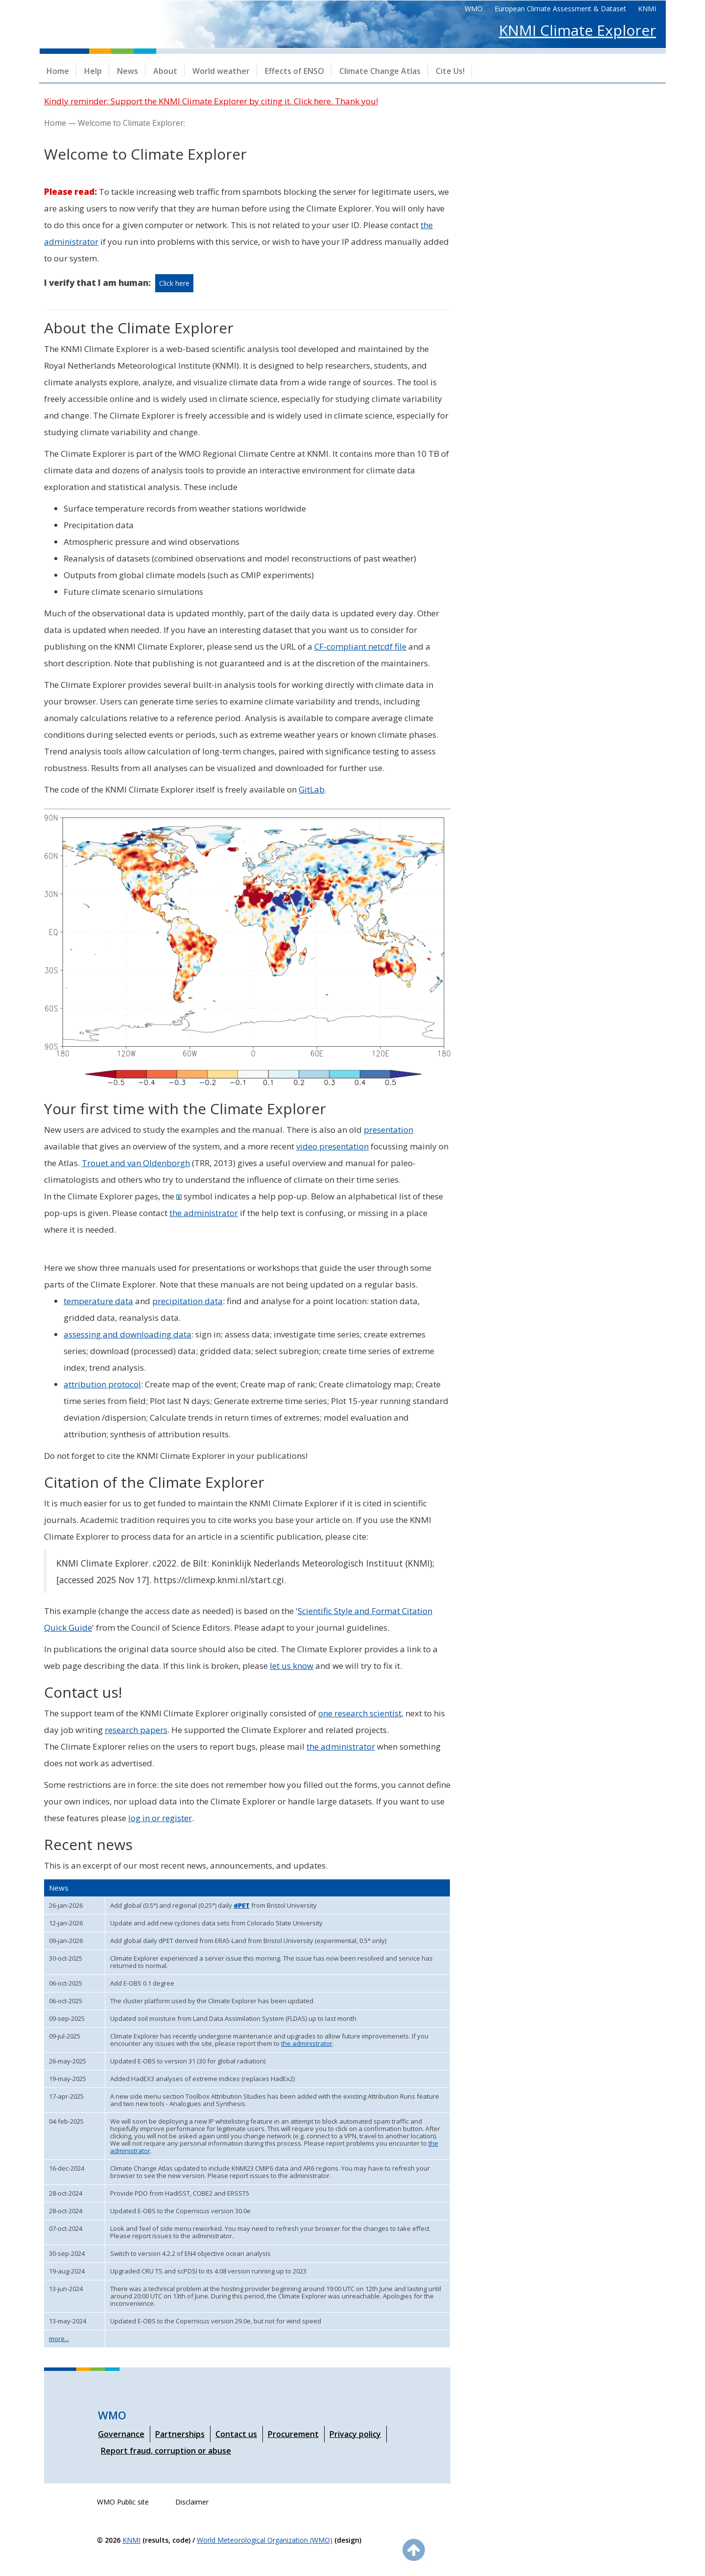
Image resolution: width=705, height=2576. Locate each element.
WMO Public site (123, 2501)
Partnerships (180, 2434)
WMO (474, 8)
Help (93, 71)
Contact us (236, 2434)
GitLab (312, 789)
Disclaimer (192, 2501)
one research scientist (359, 1713)
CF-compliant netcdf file (360, 646)
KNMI (647, 8)
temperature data (98, 1301)
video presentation (332, 1146)
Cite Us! (450, 71)
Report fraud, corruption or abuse (166, 2450)
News (127, 71)
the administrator (203, 1212)
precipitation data (187, 1301)
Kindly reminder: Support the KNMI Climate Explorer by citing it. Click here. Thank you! (211, 101)
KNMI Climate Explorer (577, 30)
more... (59, 2338)
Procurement (293, 2434)
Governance (121, 2434)
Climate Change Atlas (380, 71)
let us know (291, 1665)
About (165, 71)
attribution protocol (102, 1384)
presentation (388, 1129)
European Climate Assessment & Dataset (560, 8)
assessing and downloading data (127, 1334)
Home (58, 71)
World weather (221, 71)
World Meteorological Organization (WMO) (264, 2540)
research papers (136, 1729)
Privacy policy (355, 2434)
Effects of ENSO (294, 71)
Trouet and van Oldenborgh (136, 1163)
